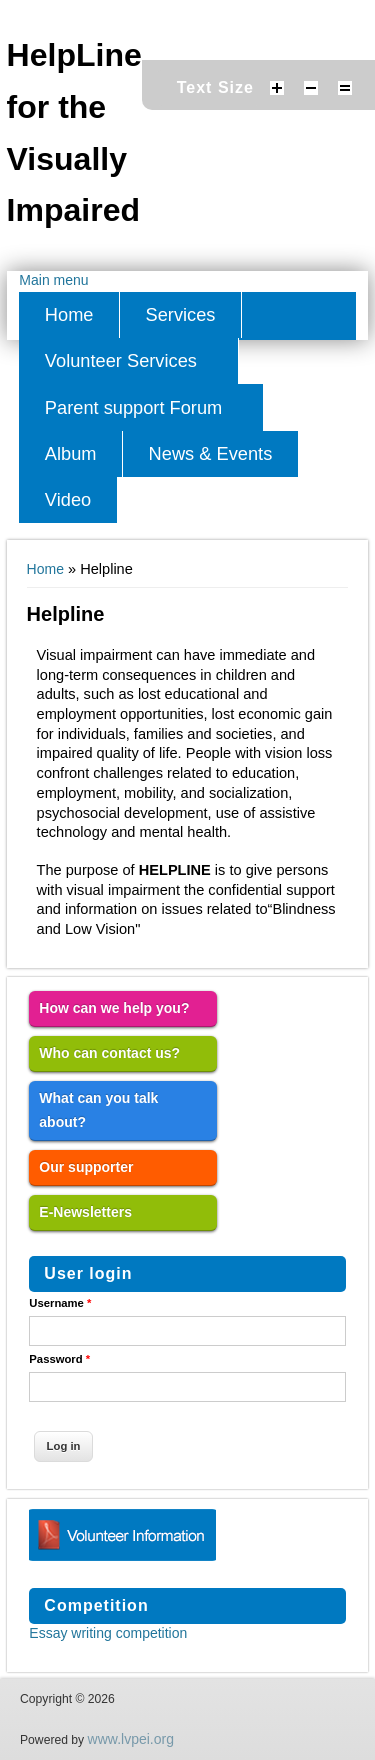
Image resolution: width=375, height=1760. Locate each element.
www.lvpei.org (131, 1739)
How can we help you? (114, 1008)
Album (71, 453)
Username (60, 1303)
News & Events (211, 453)
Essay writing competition (108, 1633)
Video (68, 499)
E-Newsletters (85, 1212)
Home (69, 314)
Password (59, 1359)
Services (181, 314)
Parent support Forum (133, 407)
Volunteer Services (121, 360)
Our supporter (86, 1167)
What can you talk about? (98, 1110)
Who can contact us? (109, 1053)
